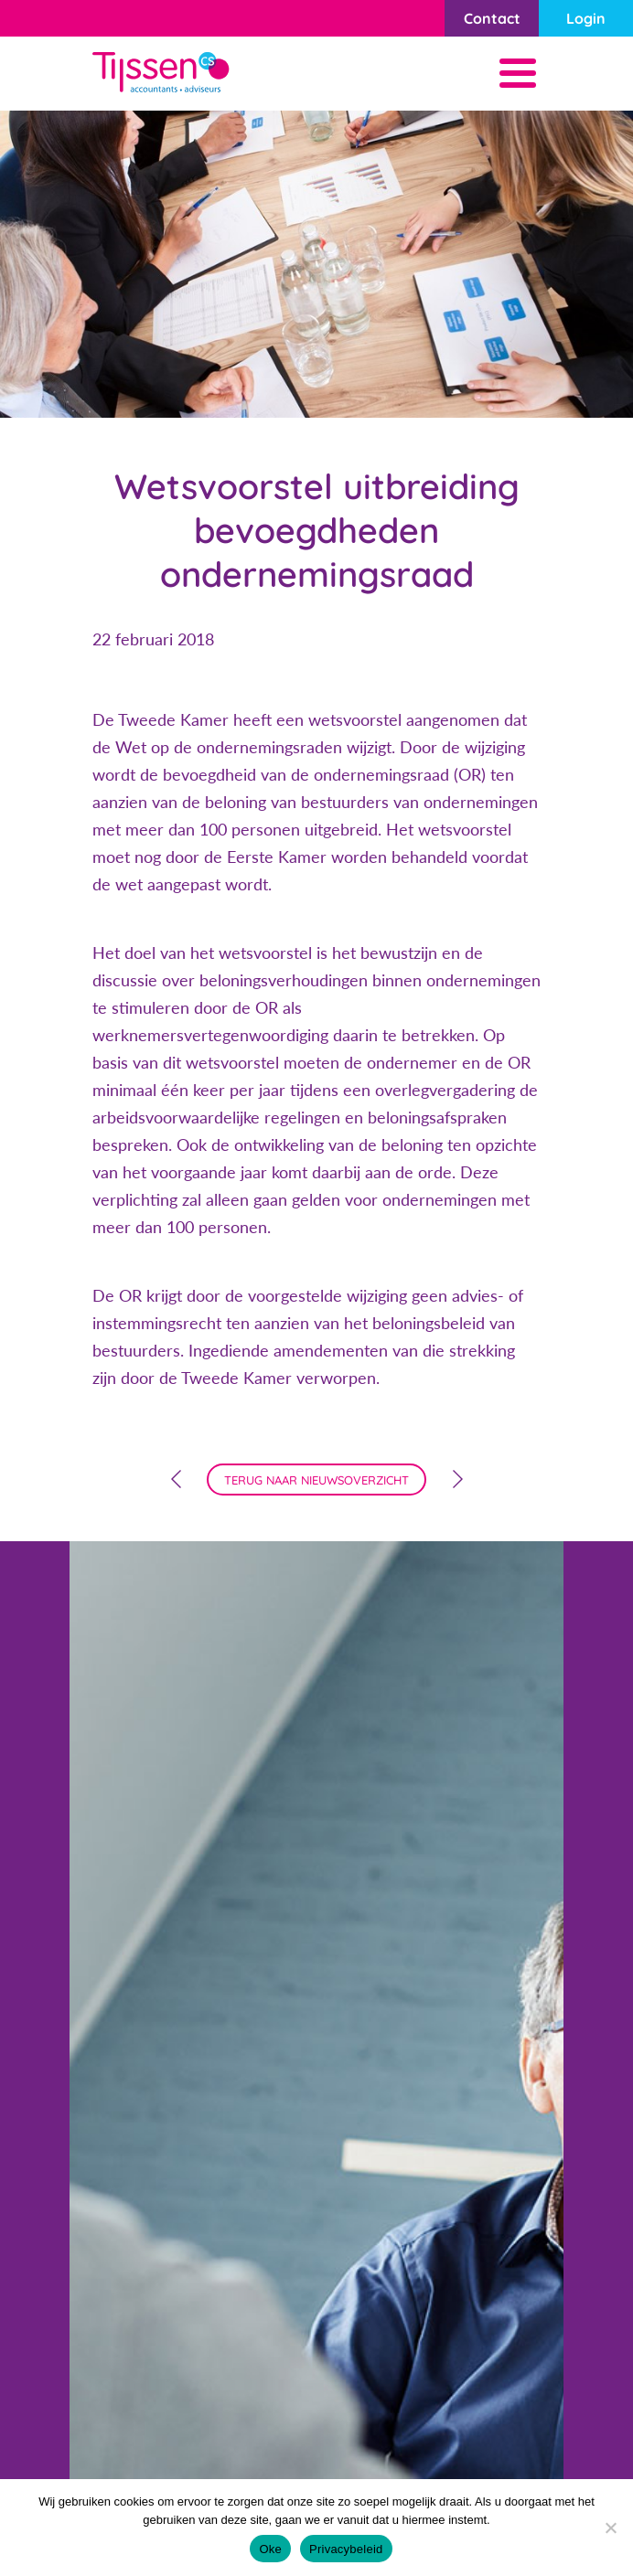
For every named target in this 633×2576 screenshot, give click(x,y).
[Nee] (610, 2527)
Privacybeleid (346, 2549)
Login (586, 18)
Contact (492, 18)
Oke (270, 2549)
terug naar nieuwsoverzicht (316, 1480)
